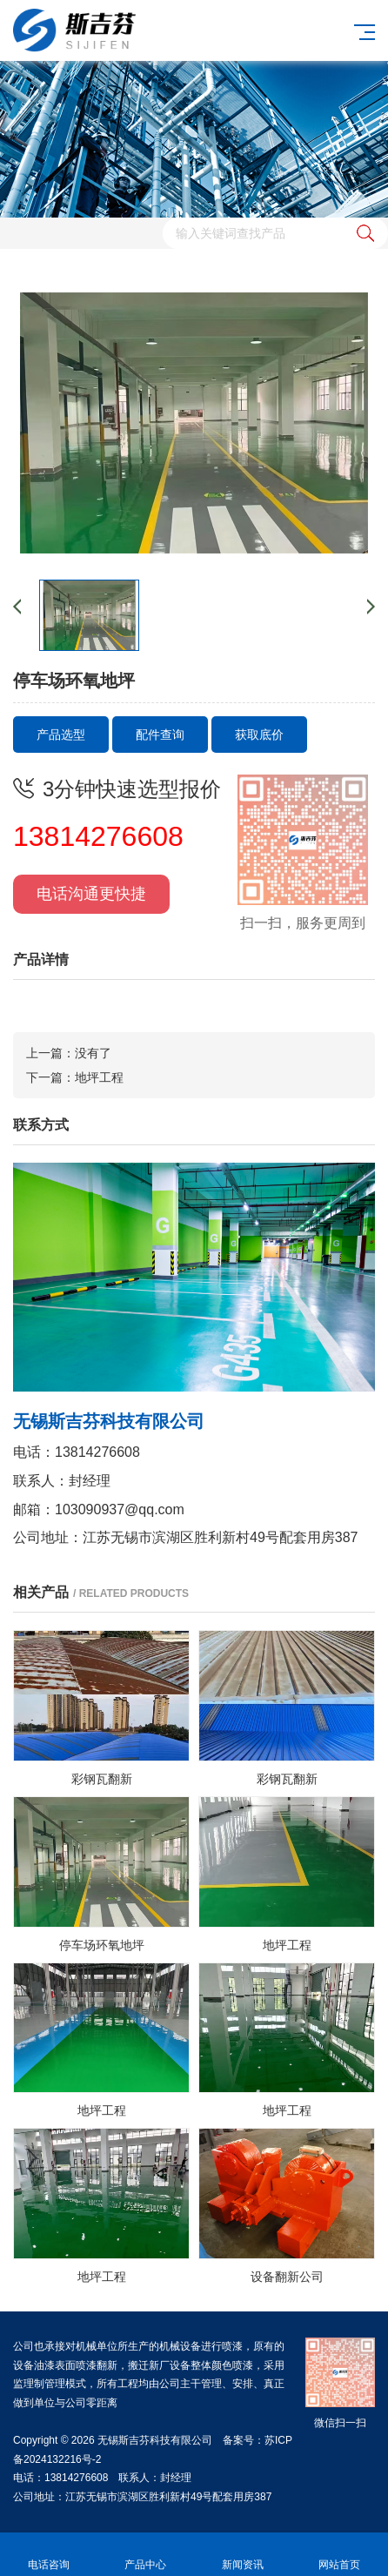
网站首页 (340, 2555)
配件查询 (160, 734)
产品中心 (146, 2555)
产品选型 (61, 734)
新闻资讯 (242, 2555)
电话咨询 (48, 2555)
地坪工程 (99, 1077)
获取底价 (259, 734)
